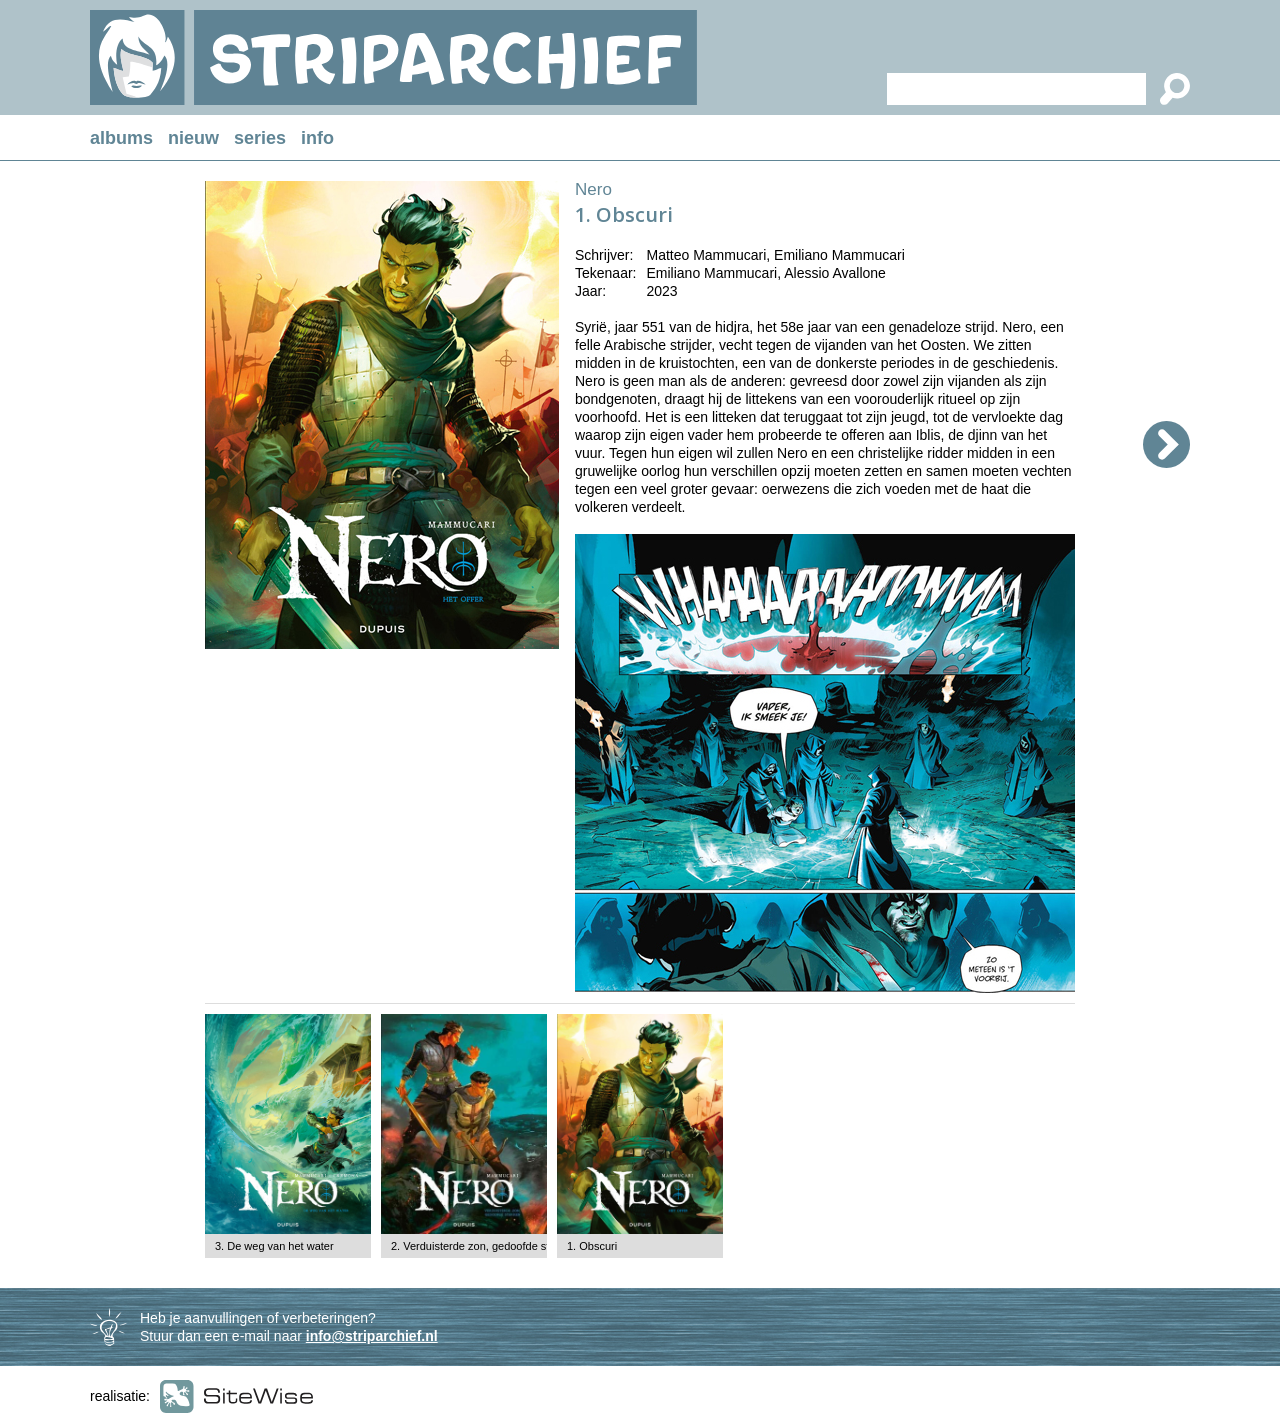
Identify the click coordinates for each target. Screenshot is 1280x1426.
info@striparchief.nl (372, 1336)
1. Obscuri (592, 1246)
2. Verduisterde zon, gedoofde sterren (483, 1246)
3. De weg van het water (274, 1246)
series (260, 138)
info (317, 138)
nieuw (193, 138)
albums (121, 138)
